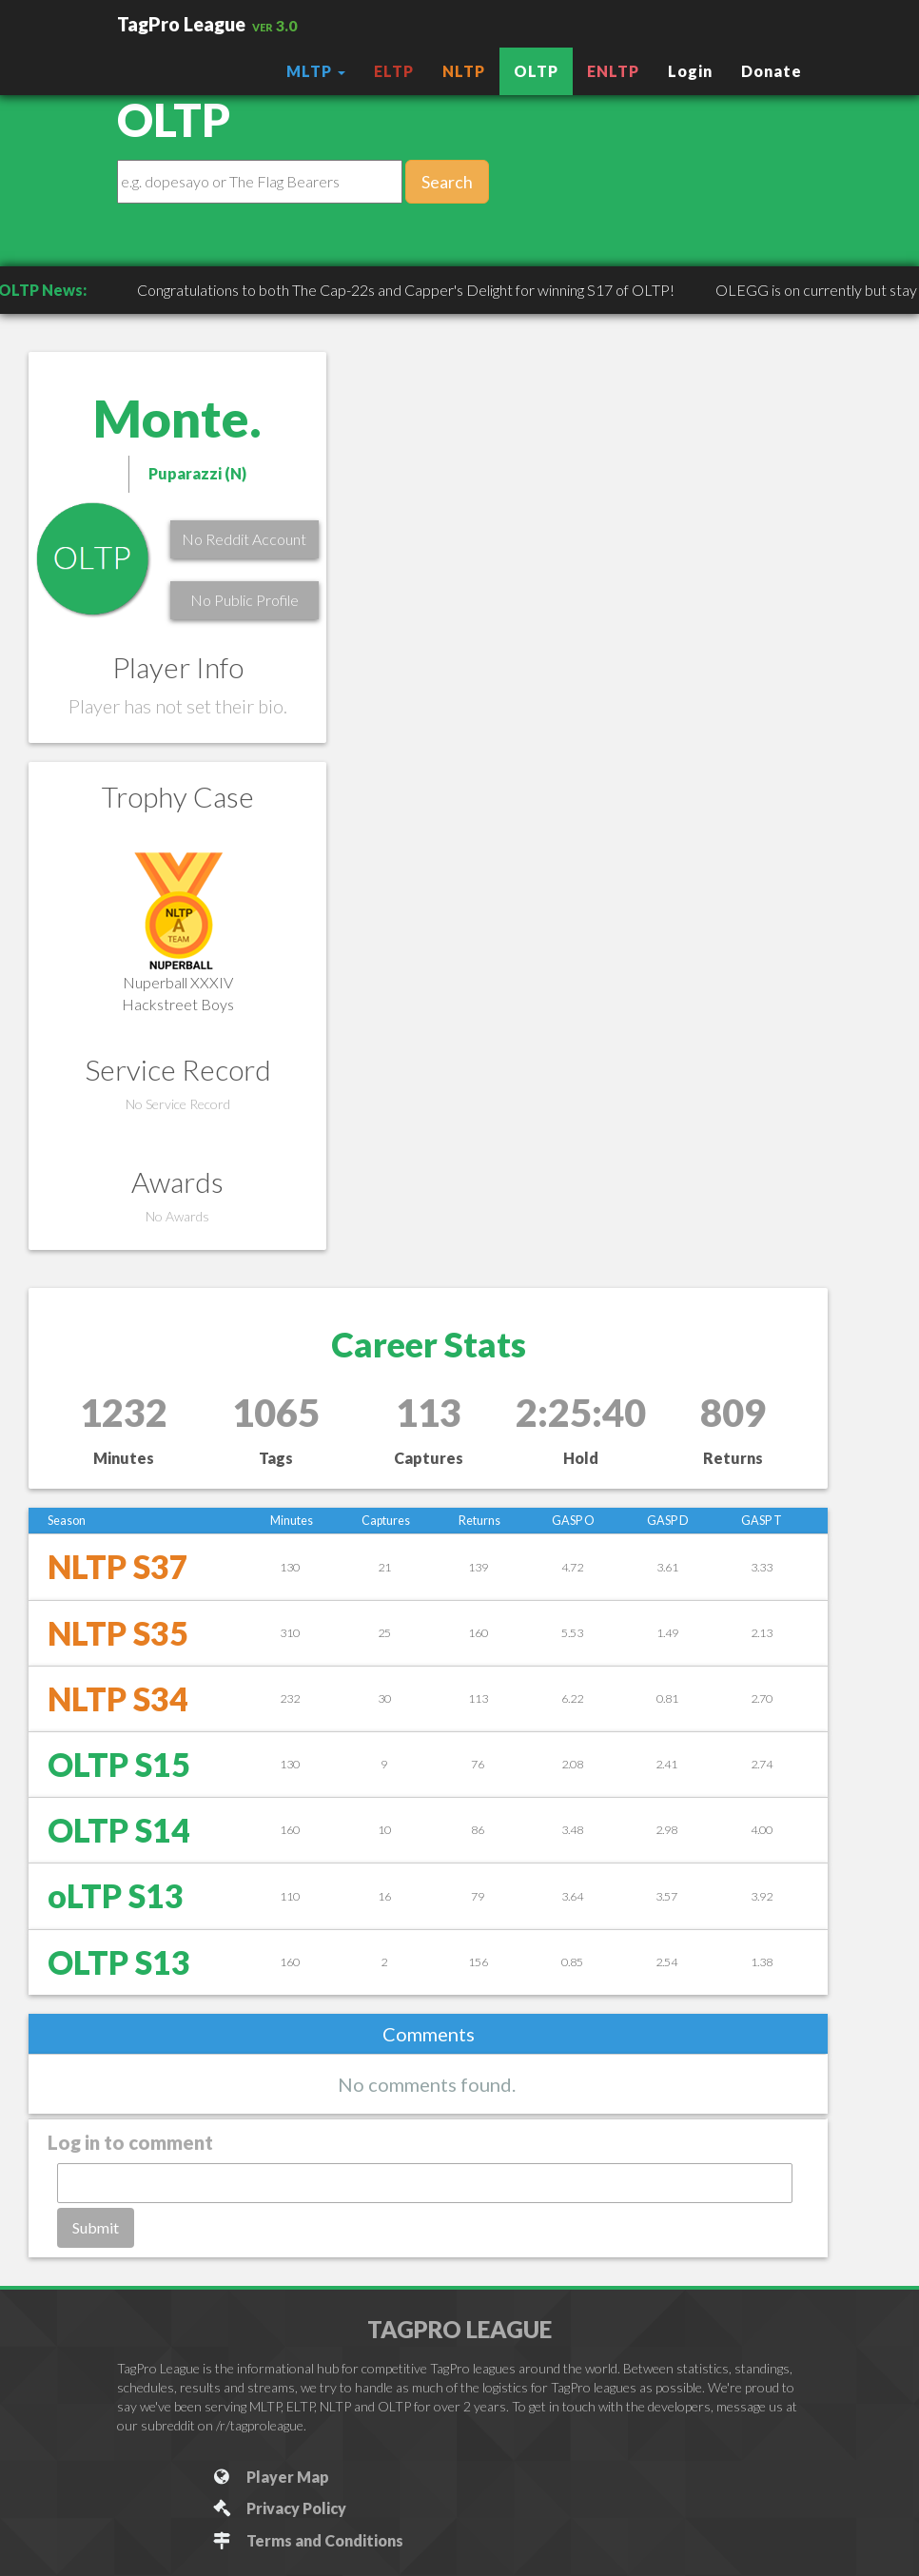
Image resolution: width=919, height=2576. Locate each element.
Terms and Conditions (306, 2540)
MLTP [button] (315, 71)
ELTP (394, 71)
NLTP (463, 71)
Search (447, 181)
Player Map (269, 2477)
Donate (771, 71)
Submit (95, 2227)
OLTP (536, 71)
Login (690, 71)
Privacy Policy (278, 2508)
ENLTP (613, 71)
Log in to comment (130, 2142)
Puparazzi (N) (197, 473)
